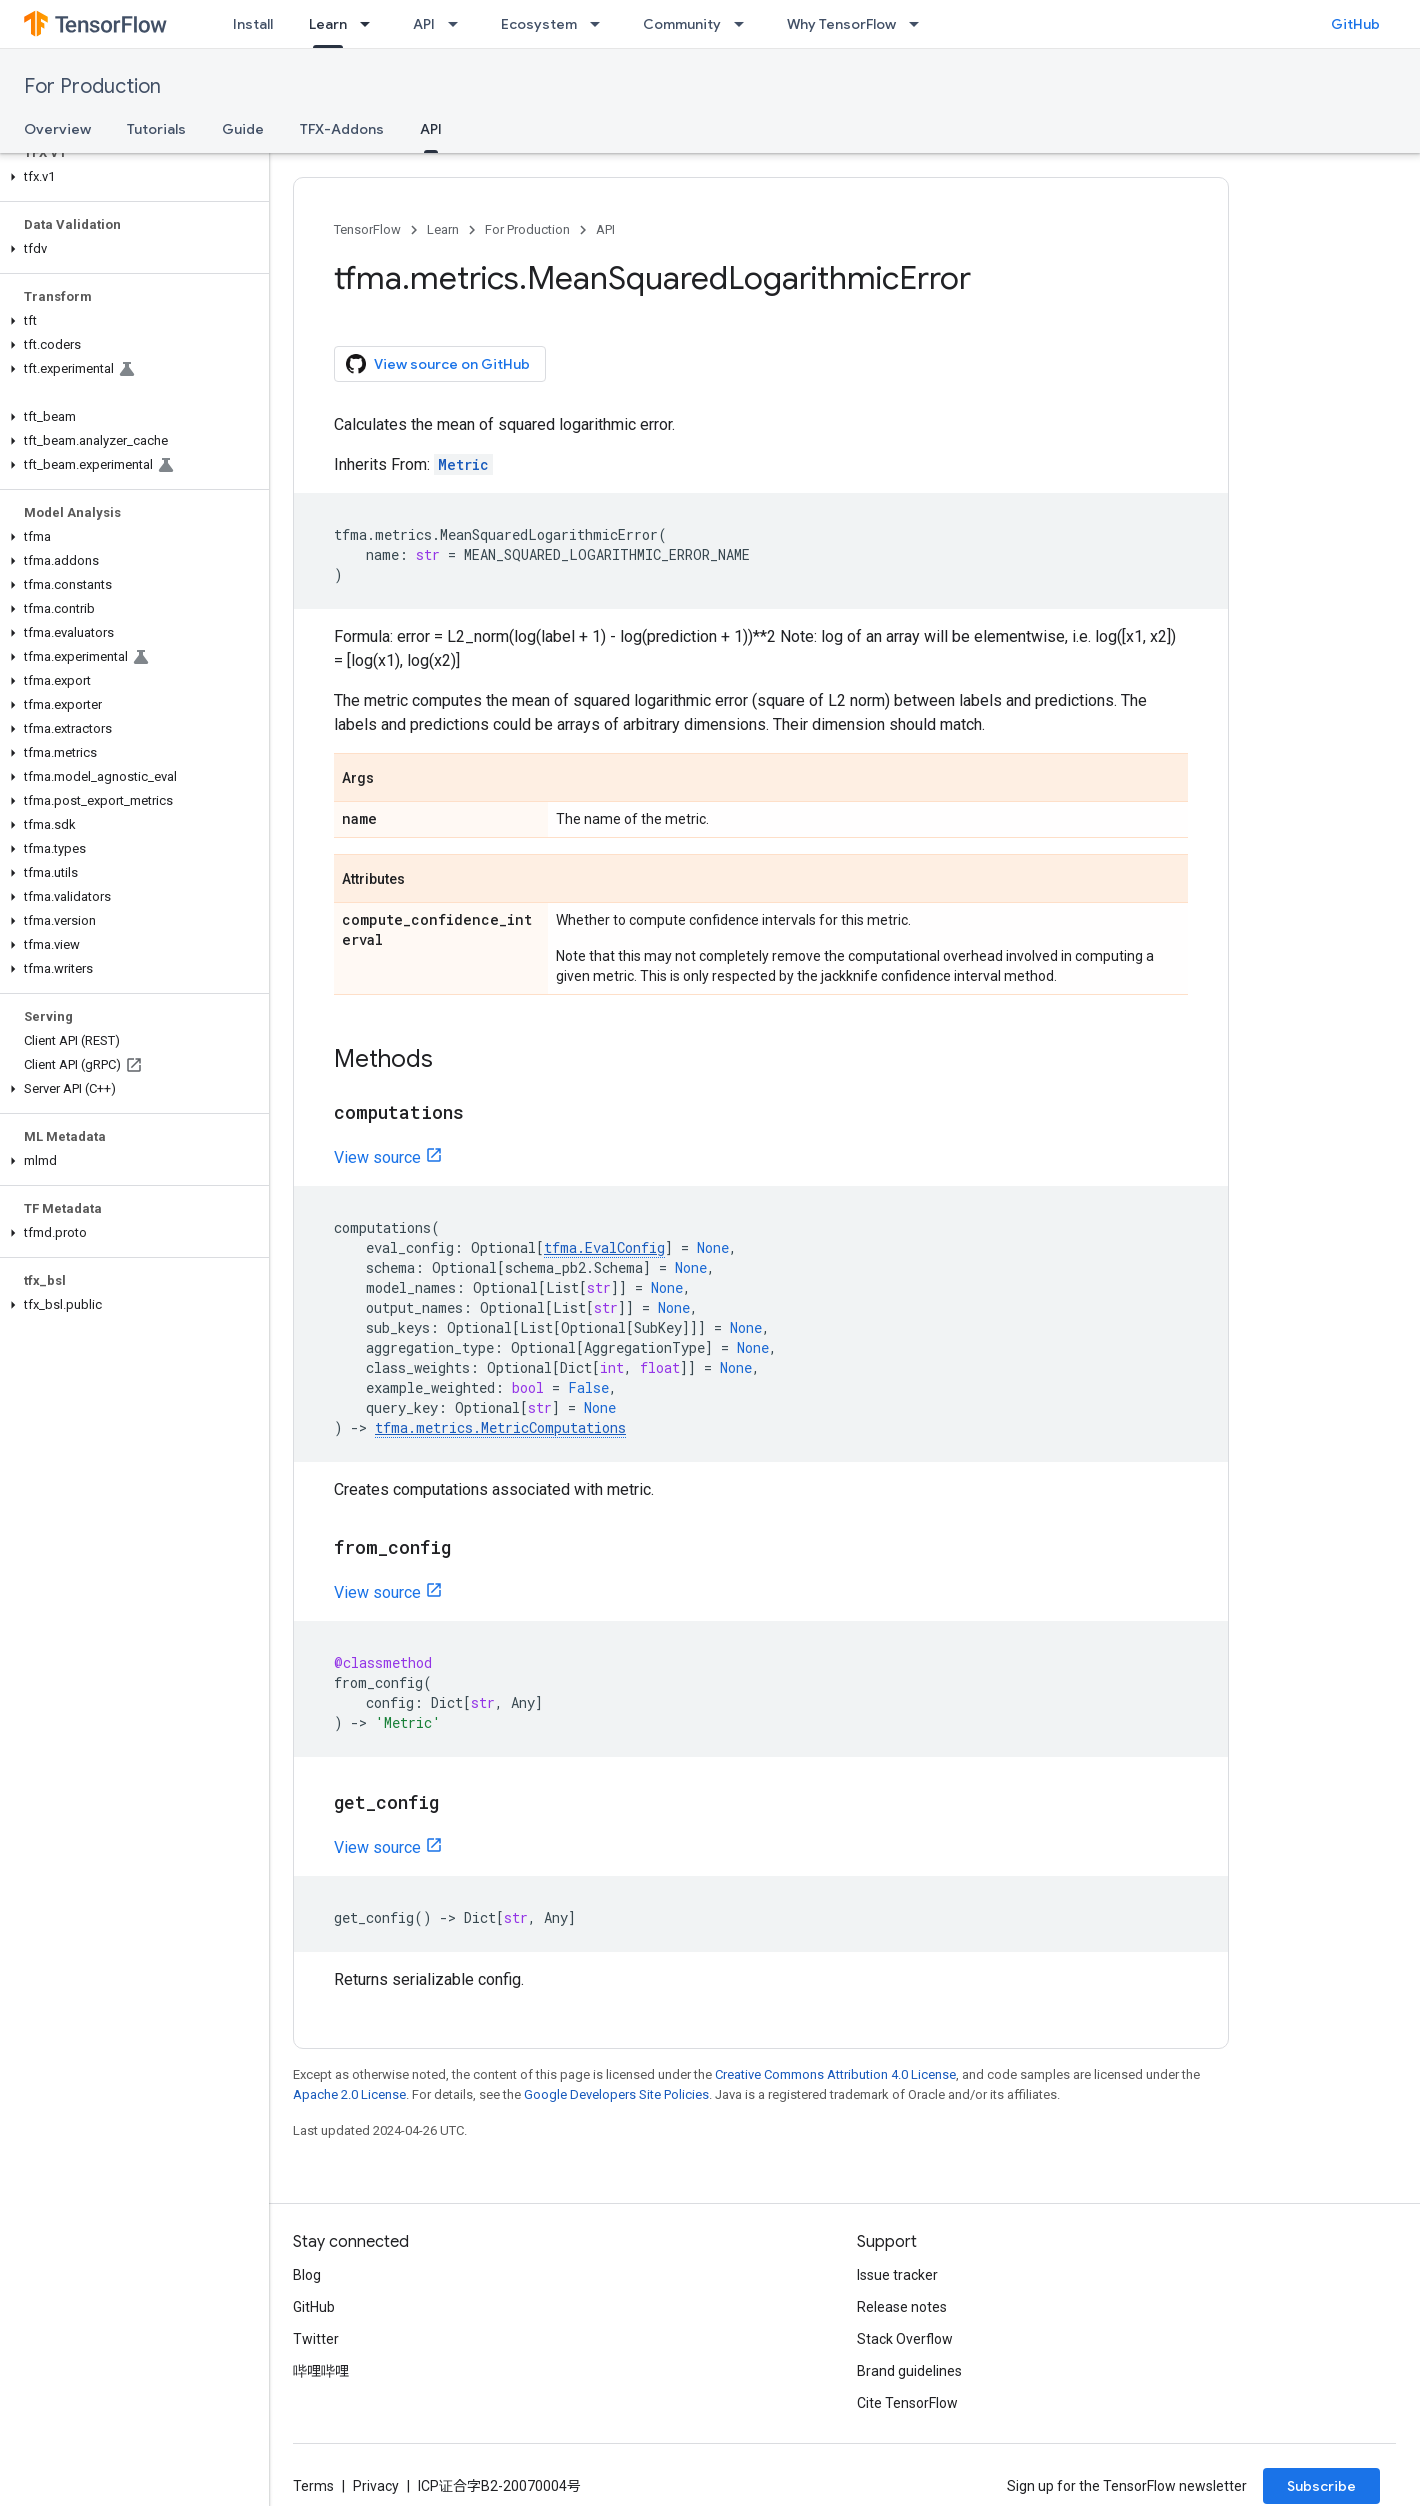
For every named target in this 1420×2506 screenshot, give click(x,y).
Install (253, 24)
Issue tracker (897, 2275)
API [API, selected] (431, 129)
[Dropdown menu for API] (459, 24)
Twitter (316, 2339)
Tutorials (156, 129)
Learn (443, 229)
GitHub (1355, 24)
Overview (57, 129)
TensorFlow (367, 229)
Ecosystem (539, 24)
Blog (307, 2275)
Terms (313, 2486)
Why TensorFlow (841, 24)
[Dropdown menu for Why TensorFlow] (920, 24)
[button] (130, 177)
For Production (92, 86)
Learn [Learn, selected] (328, 24)
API (424, 24)
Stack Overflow (905, 2339)
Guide (243, 129)
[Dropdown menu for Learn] (371, 24)
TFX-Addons (342, 129)
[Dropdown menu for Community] (745, 24)
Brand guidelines (909, 2371)
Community (682, 24)
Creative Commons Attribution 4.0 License (835, 2074)
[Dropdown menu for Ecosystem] (601, 24)
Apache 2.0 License (349, 2094)
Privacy (376, 2486)
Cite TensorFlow (907, 2403)
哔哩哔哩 (321, 2371)
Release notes (902, 2307)
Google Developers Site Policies (616, 2094)
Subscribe (1321, 2486)
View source (377, 1157)
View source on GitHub (438, 364)
